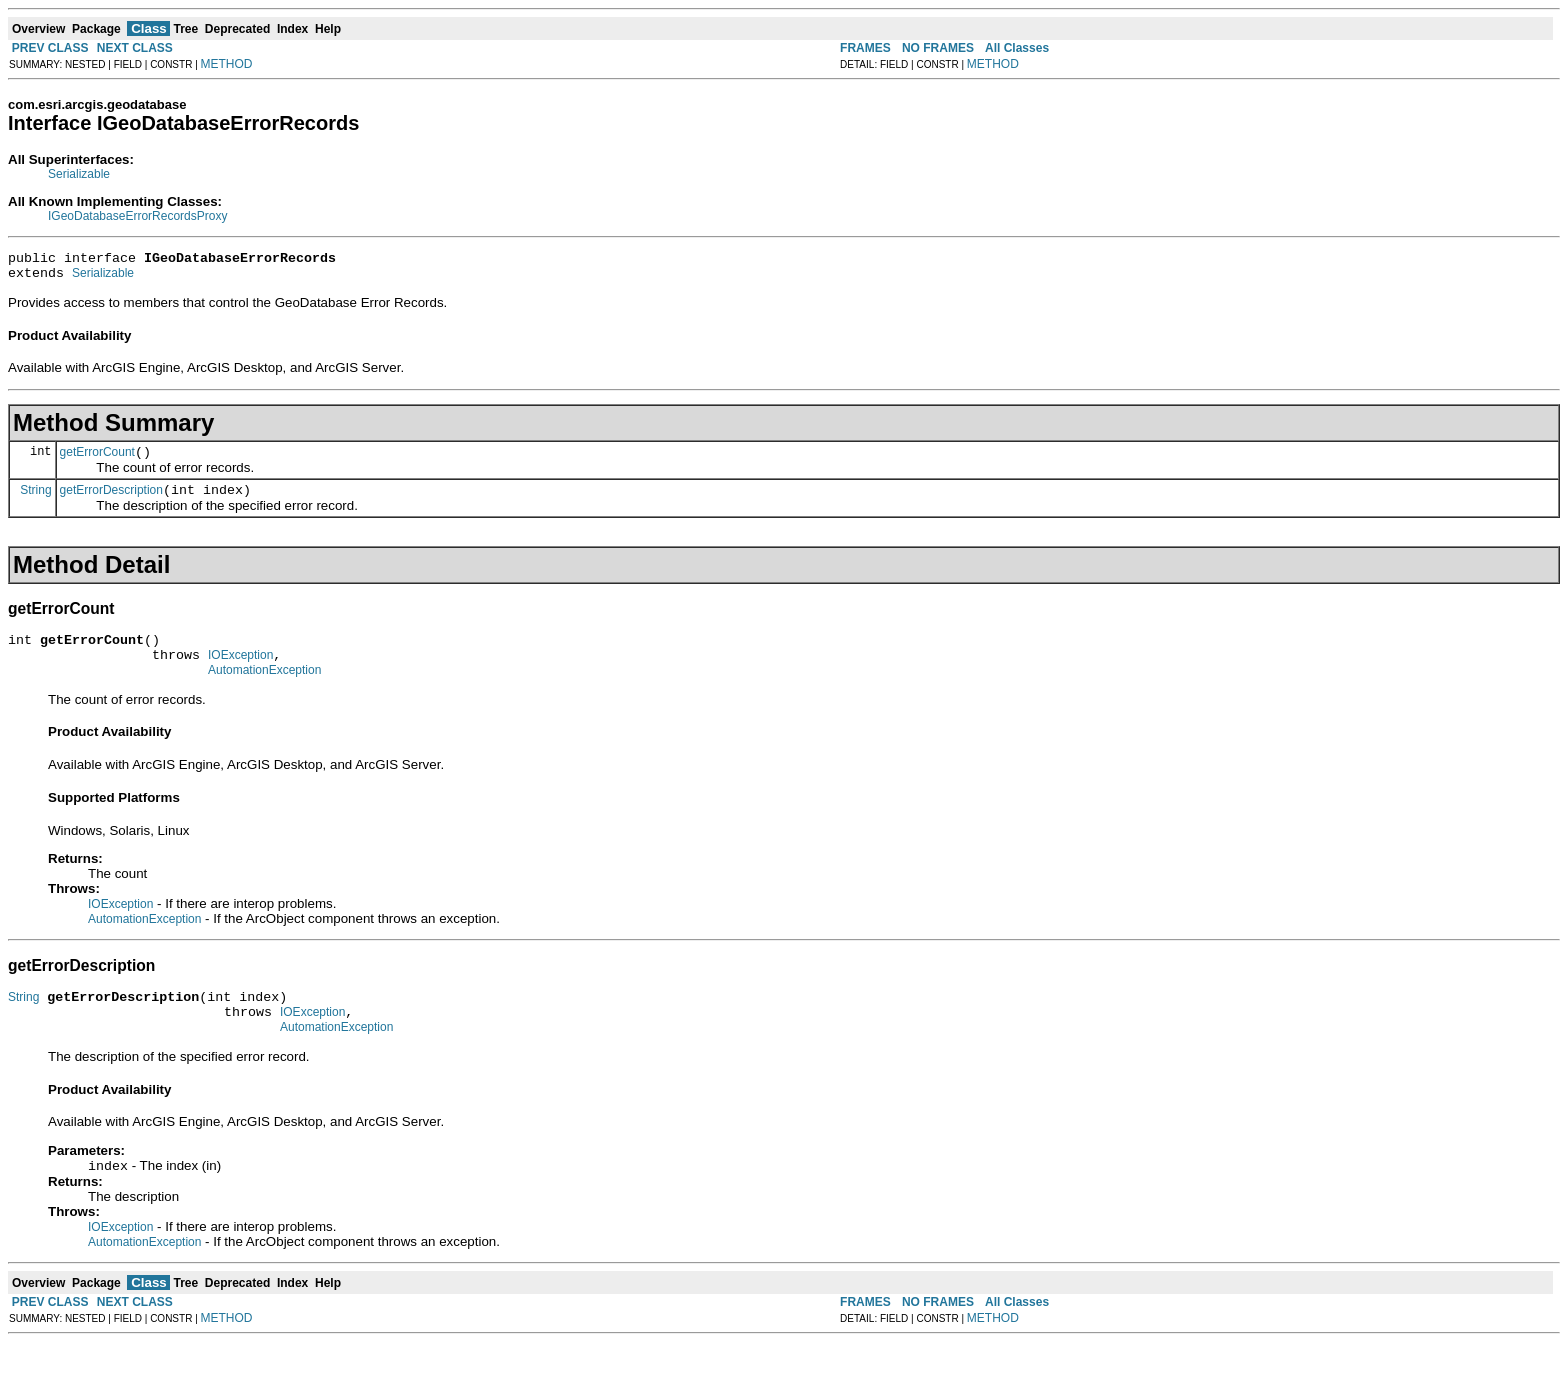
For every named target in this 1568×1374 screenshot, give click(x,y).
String (35, 501)
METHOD (227, 64)
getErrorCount (97, 461)
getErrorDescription (111, 502)
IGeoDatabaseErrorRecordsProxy (137, 216)
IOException (240, 673)
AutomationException (264, 691)
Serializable (79, 174)
